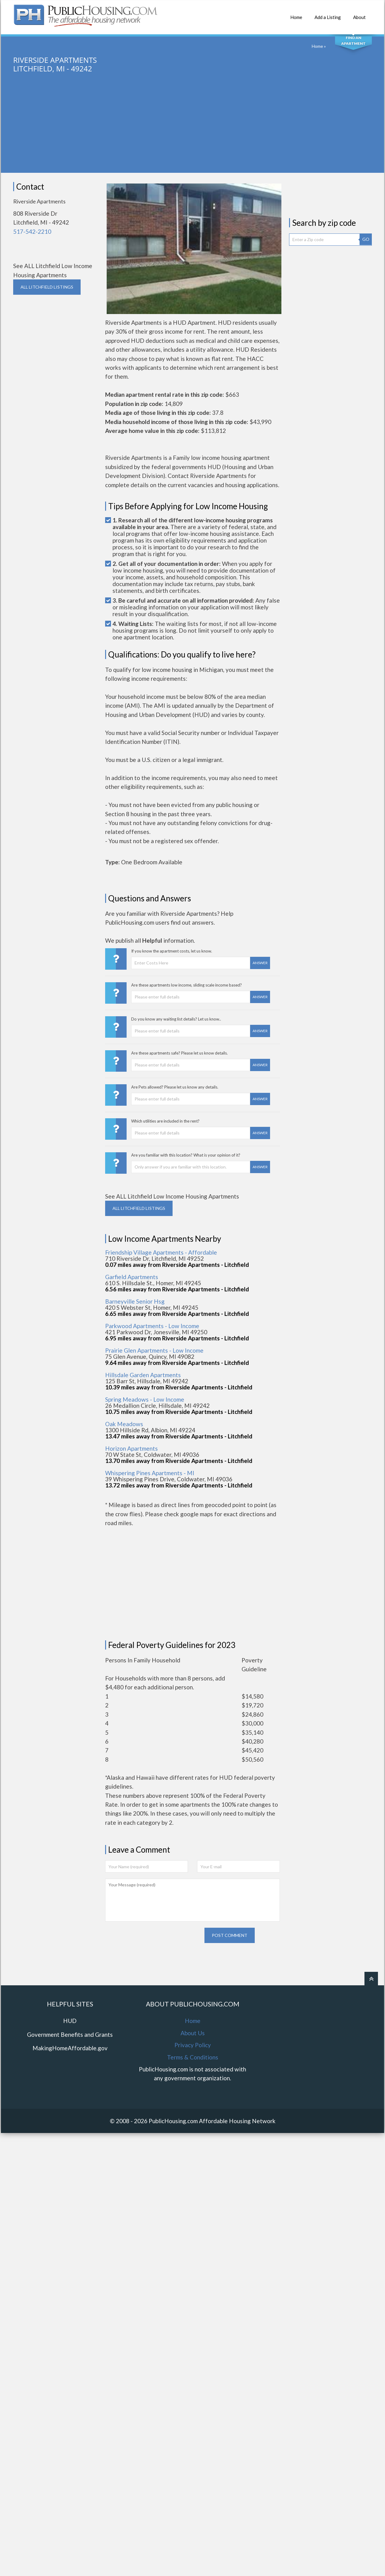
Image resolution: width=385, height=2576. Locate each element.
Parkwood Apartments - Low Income (152, 1325)
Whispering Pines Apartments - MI (149, 1472)
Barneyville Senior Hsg (135, 1301)
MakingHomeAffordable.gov (70, 2122)
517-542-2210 (32, 231)
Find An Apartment (353, 40)
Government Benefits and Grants (70, 2109)
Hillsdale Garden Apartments (143, 1374)
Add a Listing (327, 14)
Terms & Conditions (192, 2131)
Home (296, 14)
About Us (193, 2107)
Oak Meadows (124, 1423)
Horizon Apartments (131, 1448)
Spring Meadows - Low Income (144, 1399)
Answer (260, 962)
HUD (70, 2095)
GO (365, 239)
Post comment (229, 2010)
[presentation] (151, 2014)
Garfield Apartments (131, 1276)
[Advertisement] (192, 130)
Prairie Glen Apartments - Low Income (154, 1350)
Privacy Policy (192, 2119)
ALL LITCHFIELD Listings (47, 287)
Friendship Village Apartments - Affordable (161, 1252)
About (359, 14)
